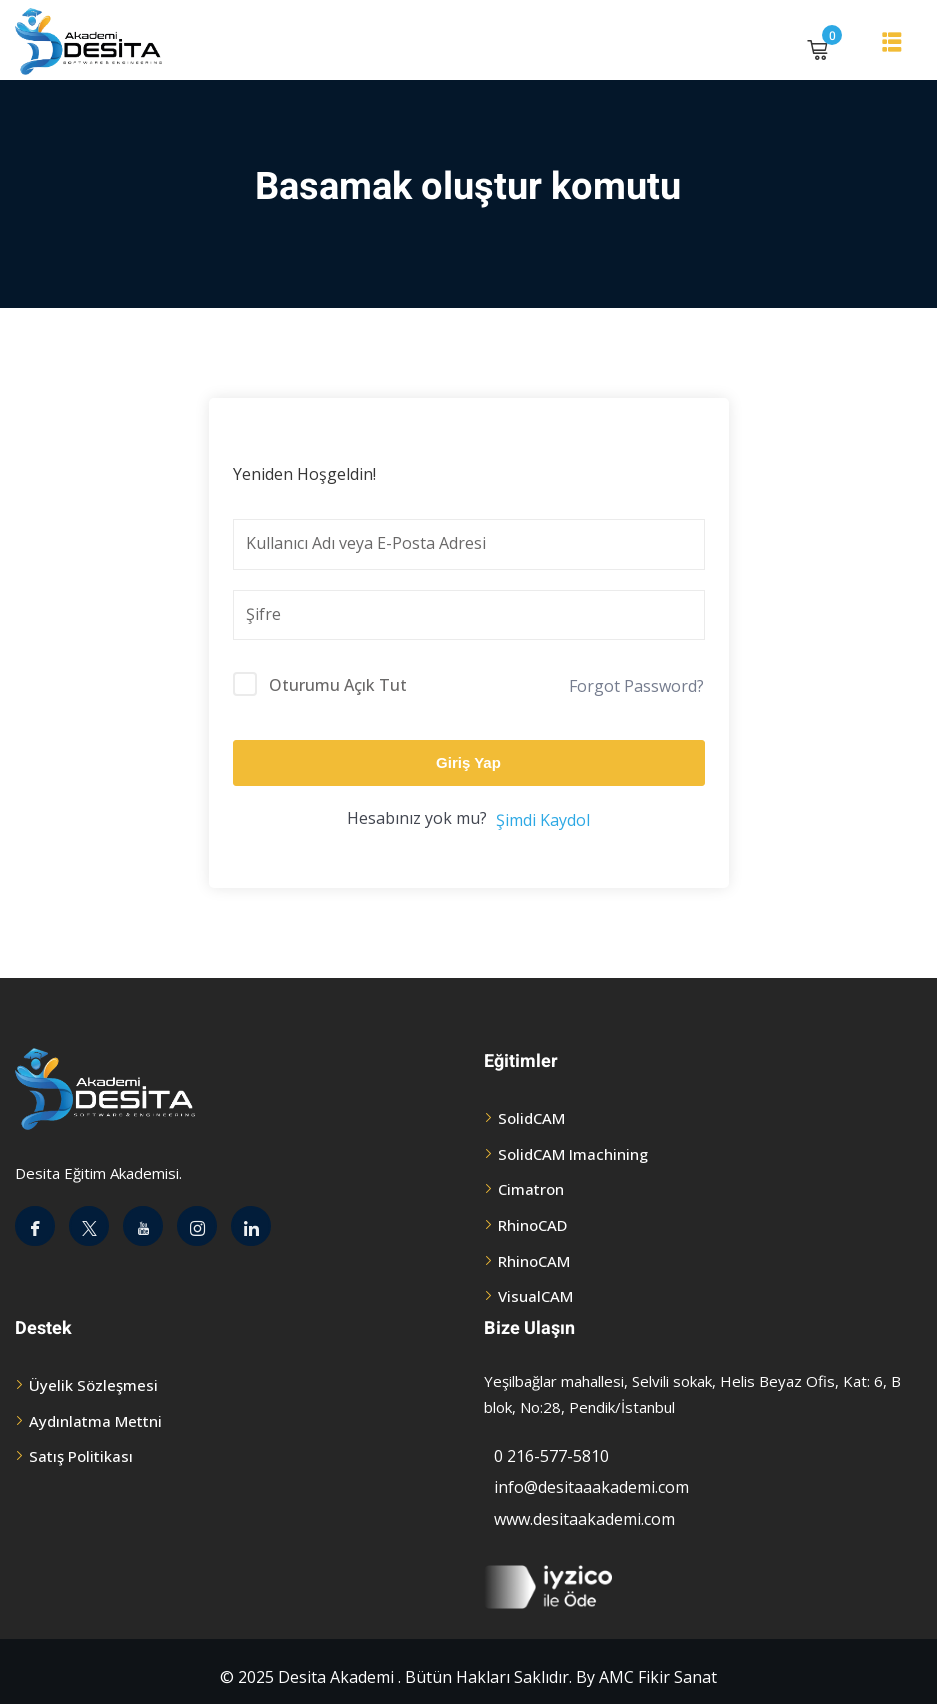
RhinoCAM (534, 1261)
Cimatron (531, 1189)
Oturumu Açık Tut (338, 685)
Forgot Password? (636, 686)
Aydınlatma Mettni (95, 1421)
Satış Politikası (81, 1456)
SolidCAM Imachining (573, 1154)
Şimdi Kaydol (543, 820)
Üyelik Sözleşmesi (93, 1385)
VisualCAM (535, 1296)
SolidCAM (531, 1118)
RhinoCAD (532, 1225)
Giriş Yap (468, 762)
